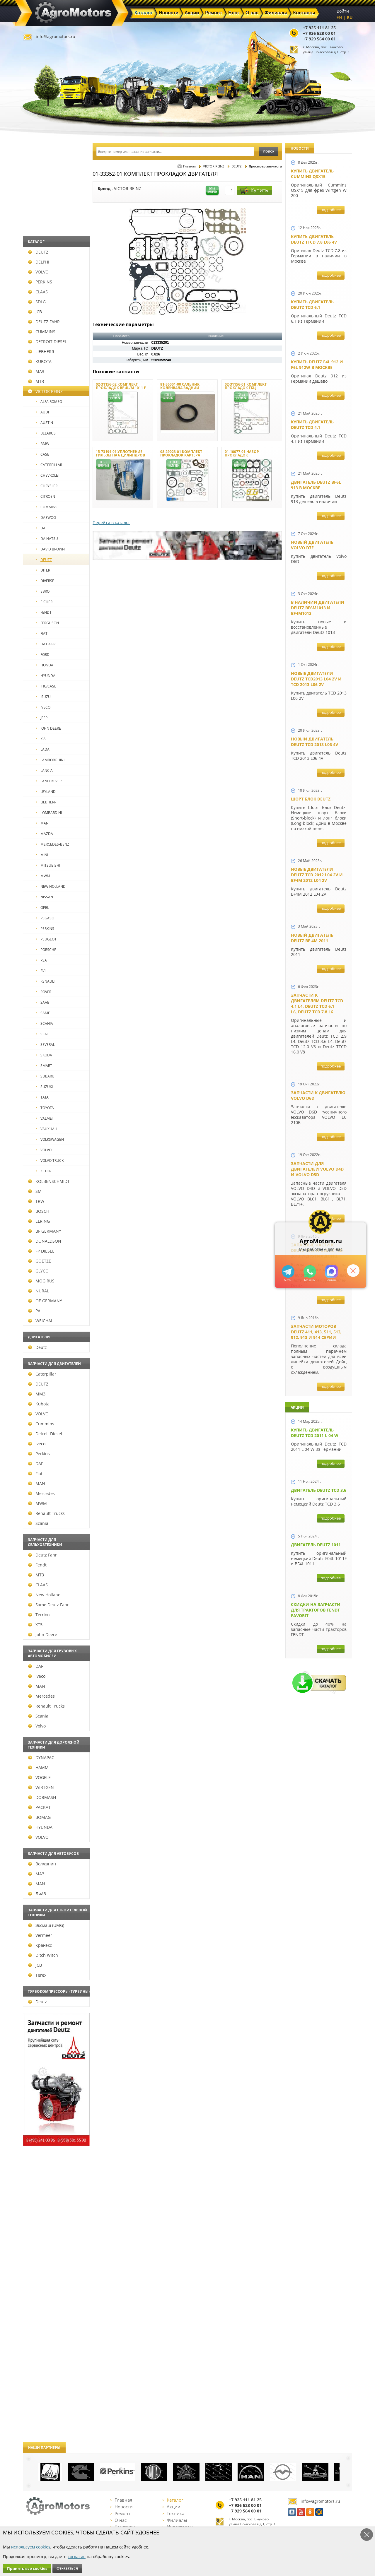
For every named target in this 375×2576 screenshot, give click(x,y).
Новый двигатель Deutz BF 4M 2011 (312, 937)
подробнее (331, 209)
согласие (77, 2556)
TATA (42, 1097)
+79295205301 (310, 1271)
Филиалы (175, 2520)
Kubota (39, 1404)
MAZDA (44, 833)
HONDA (44, 665)
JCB (35, 311)
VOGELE (39, 1777)
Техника (173, 2513)
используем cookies (30, 2547)
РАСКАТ (39, 1807)
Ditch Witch (43, 1955)
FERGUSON (47, 622)
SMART (44, 1065)
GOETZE (39, 1261)
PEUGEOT (46, 939)
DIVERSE (45, 580)
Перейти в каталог (111, 522)
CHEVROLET (48, 475)
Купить (254, 190)
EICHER (44, 601)
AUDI (42, 412)
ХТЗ (35, 1624)
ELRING (39, 1221)
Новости (121, 2507)
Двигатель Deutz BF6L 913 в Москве (316, 484)
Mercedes (41, 1493)
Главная (189, 166)
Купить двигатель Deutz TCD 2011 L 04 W (314, 1432)
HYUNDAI (46, 675)
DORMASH (42, 1797)
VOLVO (38, 272)
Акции (171, 2507)
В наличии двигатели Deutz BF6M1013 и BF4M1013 (317, 607)
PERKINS (40, 282)
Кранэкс (40, 1945)
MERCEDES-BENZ (52, 844)
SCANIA (44, 1023)
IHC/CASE (46, 686)
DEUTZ (38, 252)
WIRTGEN (41, 1787)
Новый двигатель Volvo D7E (312, 544)
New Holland (44, 1594)
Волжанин (42, 1864)
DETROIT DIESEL (47, 341)
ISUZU (43, 696)
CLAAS (38, 292)
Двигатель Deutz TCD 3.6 (318, 1490)
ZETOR (43, 1171)
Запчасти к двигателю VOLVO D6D (318, 1095)
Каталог (173, 2500)
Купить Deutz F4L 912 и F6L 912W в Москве (317, 364)
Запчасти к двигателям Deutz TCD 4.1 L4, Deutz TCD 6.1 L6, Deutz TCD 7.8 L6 (317, 1003)
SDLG (37, 302)
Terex (37, 1975)
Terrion (39, 1614)
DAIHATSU (47, 538)
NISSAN (44, 896)
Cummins (41, 1423)
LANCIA (44, 770)
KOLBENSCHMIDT (49, 1181)
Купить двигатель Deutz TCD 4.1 (312, 424)
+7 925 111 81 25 (319, 27)
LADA (43, 749)
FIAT (41, 633)
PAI (35, 1310)
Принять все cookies (27, 2568)
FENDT (44, 612)
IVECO (43, 707)
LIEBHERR (41, 351)
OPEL (42, 907)
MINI (42, 854)
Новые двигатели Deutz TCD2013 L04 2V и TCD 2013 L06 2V (316, 678)
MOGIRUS (41, 1281)
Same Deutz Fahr (48, 1604)
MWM (43, 875)
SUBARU (45, 1076)
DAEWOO (46, 517)
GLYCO (38, 1271)
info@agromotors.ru (55, 36)
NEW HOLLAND (51, 886)
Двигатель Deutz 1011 (316, 1544)
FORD (43, 654)
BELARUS (46, 433)
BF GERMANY (44, 1231)
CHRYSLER (46, 485)
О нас (118, 2520)
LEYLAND (46, 791)
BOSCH (38, 1211)
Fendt (37, 1565)
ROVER (43, 991)
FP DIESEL (41, 1251)
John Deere (42, 1634)
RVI (40, 970)
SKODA (44, 1055)
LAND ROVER (49, 781)
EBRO (43, 591)
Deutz (37, 1347)
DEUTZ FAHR (44, 321)
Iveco (36, 1443)
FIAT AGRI (46, 644)
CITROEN (45, 496)
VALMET (45, 1118)
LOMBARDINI (49, 812)
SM (35, 1191)
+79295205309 (288, 1271)
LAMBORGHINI (50, 759)
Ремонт (120, 2513)
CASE (42, 454)
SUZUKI (44, 1086)
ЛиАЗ (37, 1893)
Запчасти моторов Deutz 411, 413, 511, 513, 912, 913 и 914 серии (316, 1331)
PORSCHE (46, 949)
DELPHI (38, 262)
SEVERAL (45, 1044)
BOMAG (39, 1817)
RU (350, 17)
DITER (43, 570)
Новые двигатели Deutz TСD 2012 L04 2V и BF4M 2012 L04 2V (317, 874)
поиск (268, 151)
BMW (42, 443)
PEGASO (45, 918)
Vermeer (40, 1935)
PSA (41, 960)
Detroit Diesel (45, 1433)
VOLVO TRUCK (50, 1160)
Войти (343, 11)
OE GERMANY (45, 1301)
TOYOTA (45, 1107)
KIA (41, 738)
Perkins (39, 1453)
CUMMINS (41, 331)
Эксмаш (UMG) (46, 1925)
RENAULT (46, 981)
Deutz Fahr (42, 1555)
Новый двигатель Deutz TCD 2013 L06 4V (314, 741)
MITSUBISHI (48, 865)
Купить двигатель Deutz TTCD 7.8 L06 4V (314, 239)
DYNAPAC (41, 1757)
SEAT (42, 1034)
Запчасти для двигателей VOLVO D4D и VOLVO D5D (317, 1169)
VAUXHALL (47, 1128)
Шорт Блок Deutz (310, 799)
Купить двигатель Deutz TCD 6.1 (312, 304)
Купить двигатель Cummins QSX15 (312, 173)
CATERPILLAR (49, 464)
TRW (36, 1201)
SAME (43, 1012)
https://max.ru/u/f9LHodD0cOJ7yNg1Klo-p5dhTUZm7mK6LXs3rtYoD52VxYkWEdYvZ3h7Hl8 (331, 1271)
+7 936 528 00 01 (319, 33)
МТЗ (36, 381)
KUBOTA (40, 361)
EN (339, 17)
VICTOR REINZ (45, 391)
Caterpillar (42, 1374)
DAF (41, 528)
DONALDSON (44, 1241)
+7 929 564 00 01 (319, 39)
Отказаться (67, 2568)
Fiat (35, 1473)
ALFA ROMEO (49, 401)
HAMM (38, 1767)
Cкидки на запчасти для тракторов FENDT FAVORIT (315, 1610)
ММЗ (36, 1394)
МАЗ (36, 371)
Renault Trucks (46, 1513)
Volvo (37, 1726)
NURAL (38, 1291)
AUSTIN (44, 422)
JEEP (41, 717)
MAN (42, 823)
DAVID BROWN (50, 549)
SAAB (43, 1002)
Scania (38, 1523)
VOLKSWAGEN (50, 1139)
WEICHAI (40, 1320)
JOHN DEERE (48, 728)
